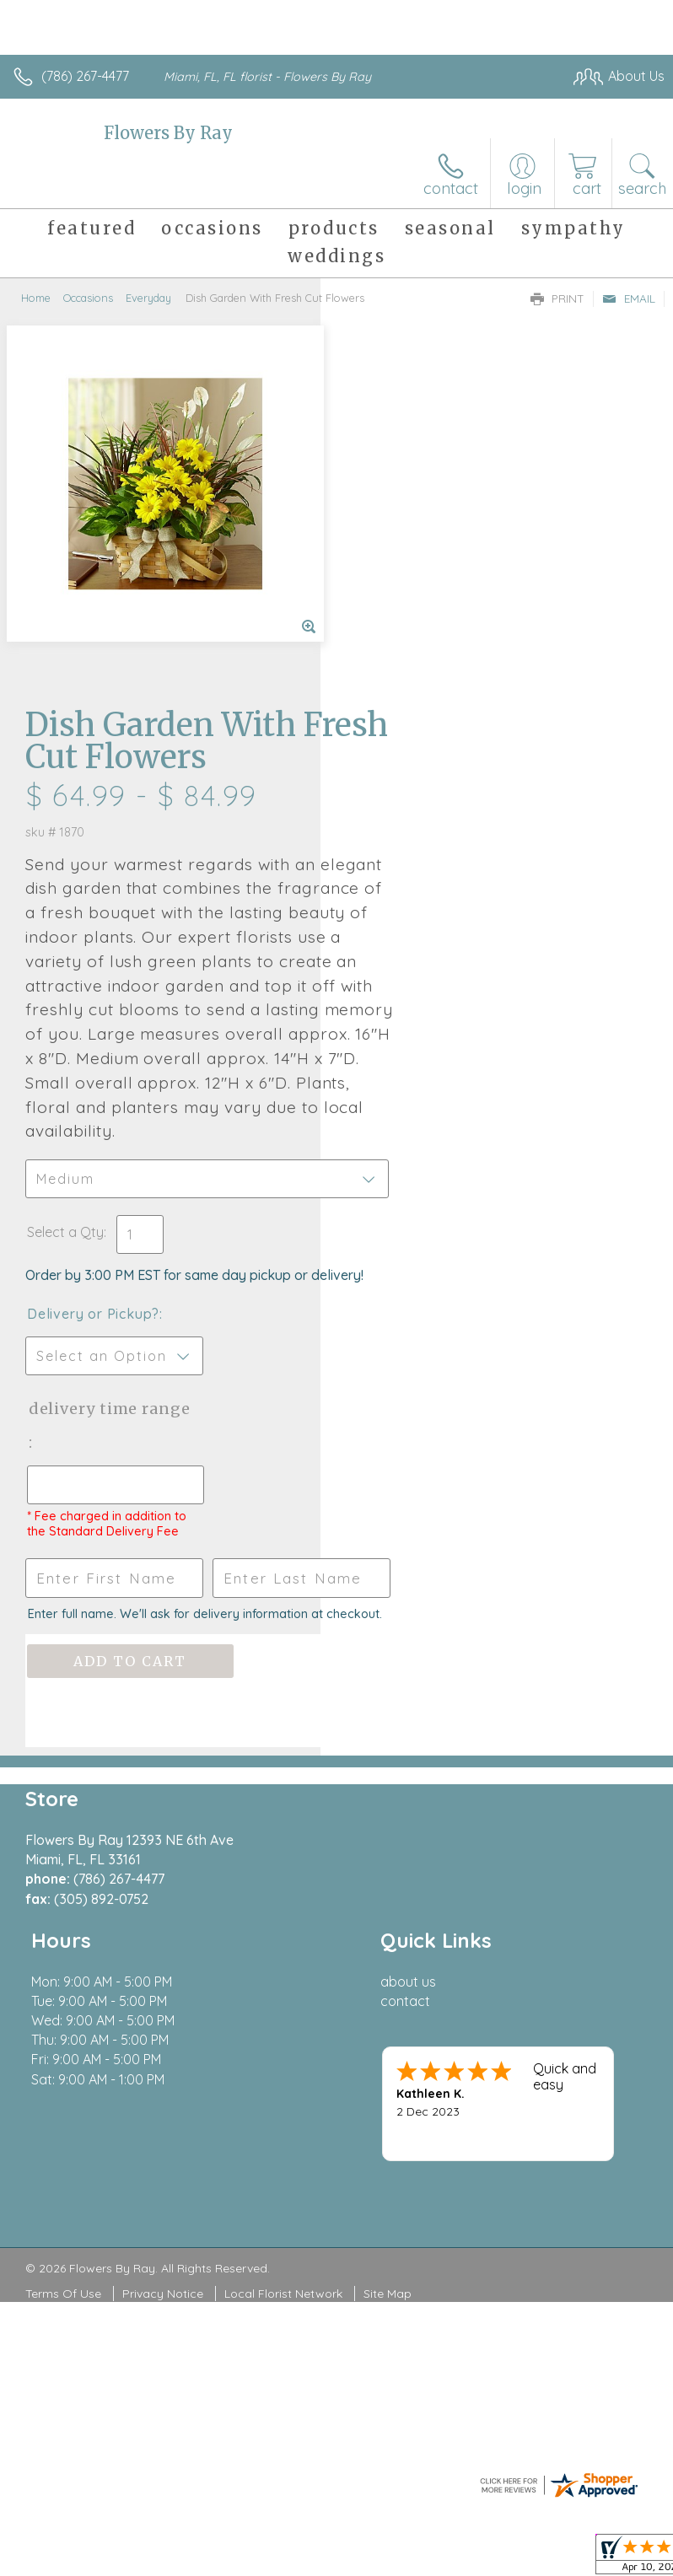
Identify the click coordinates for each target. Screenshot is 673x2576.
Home (36, 297)
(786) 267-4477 (85, 75)
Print (557, 298)
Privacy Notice (162, 2005)
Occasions (88, 297)
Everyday (148, 297)
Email (628, 298)
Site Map (387, 2005)
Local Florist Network (283, 2005)
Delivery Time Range (402, 1107)
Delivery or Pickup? (413, 995)
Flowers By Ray (168, 132)
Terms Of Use (63, 2005)
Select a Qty (385, 897)
